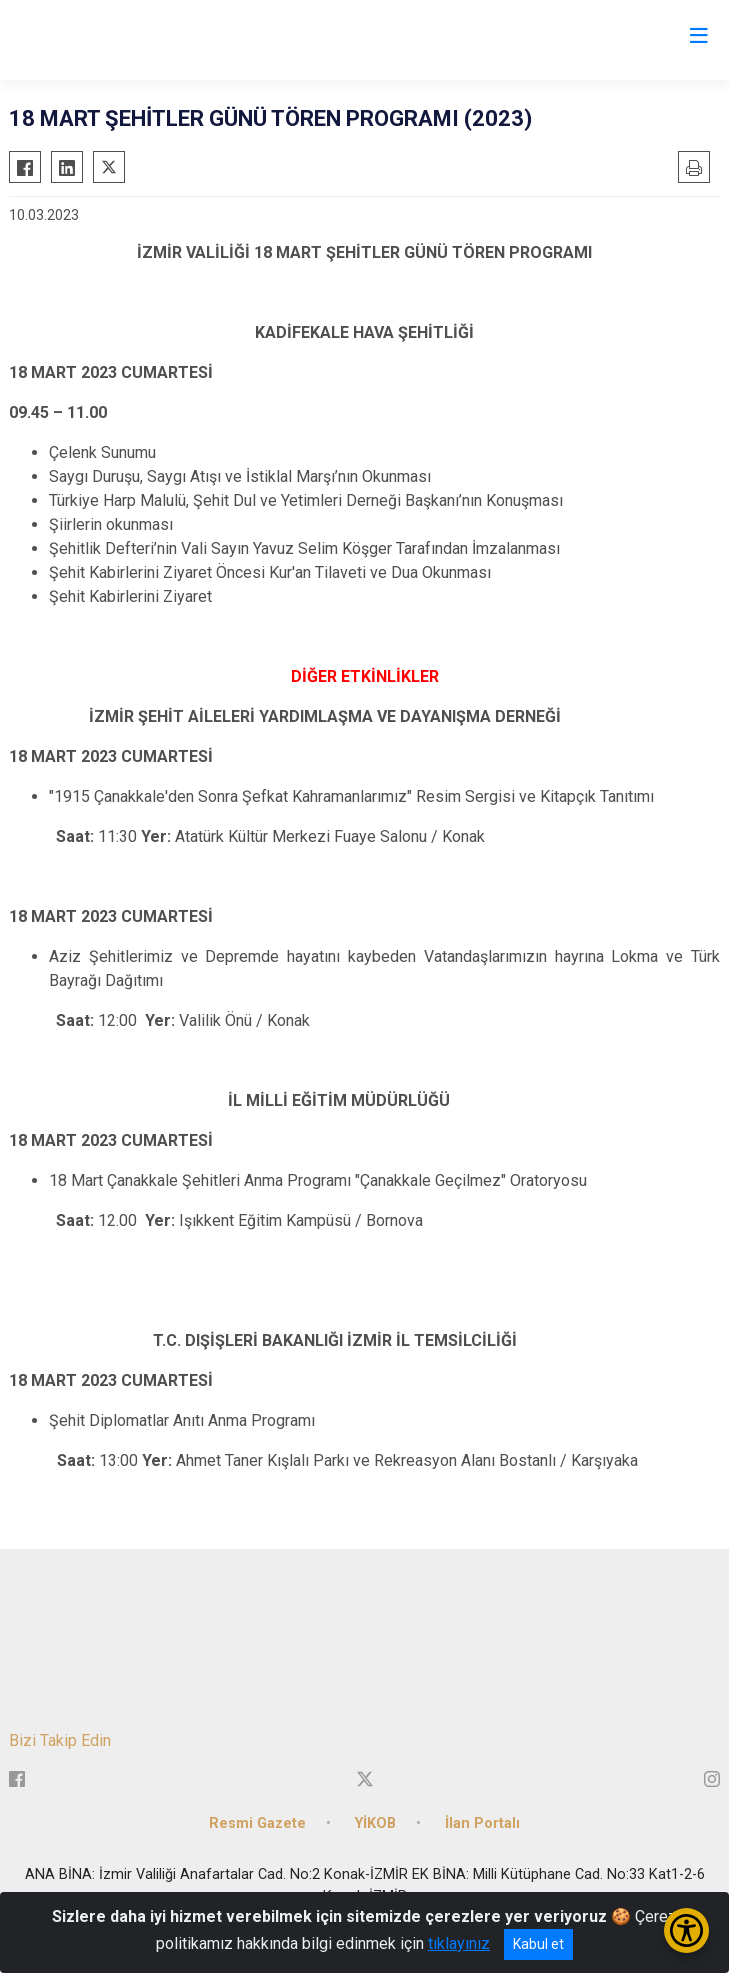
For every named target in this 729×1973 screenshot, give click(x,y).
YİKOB (375, 1823)
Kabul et (538, 1944)
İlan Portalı (482, 1823)
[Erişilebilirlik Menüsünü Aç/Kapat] (686, 1930)
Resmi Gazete (257, 1823)
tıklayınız (459, 1943)
